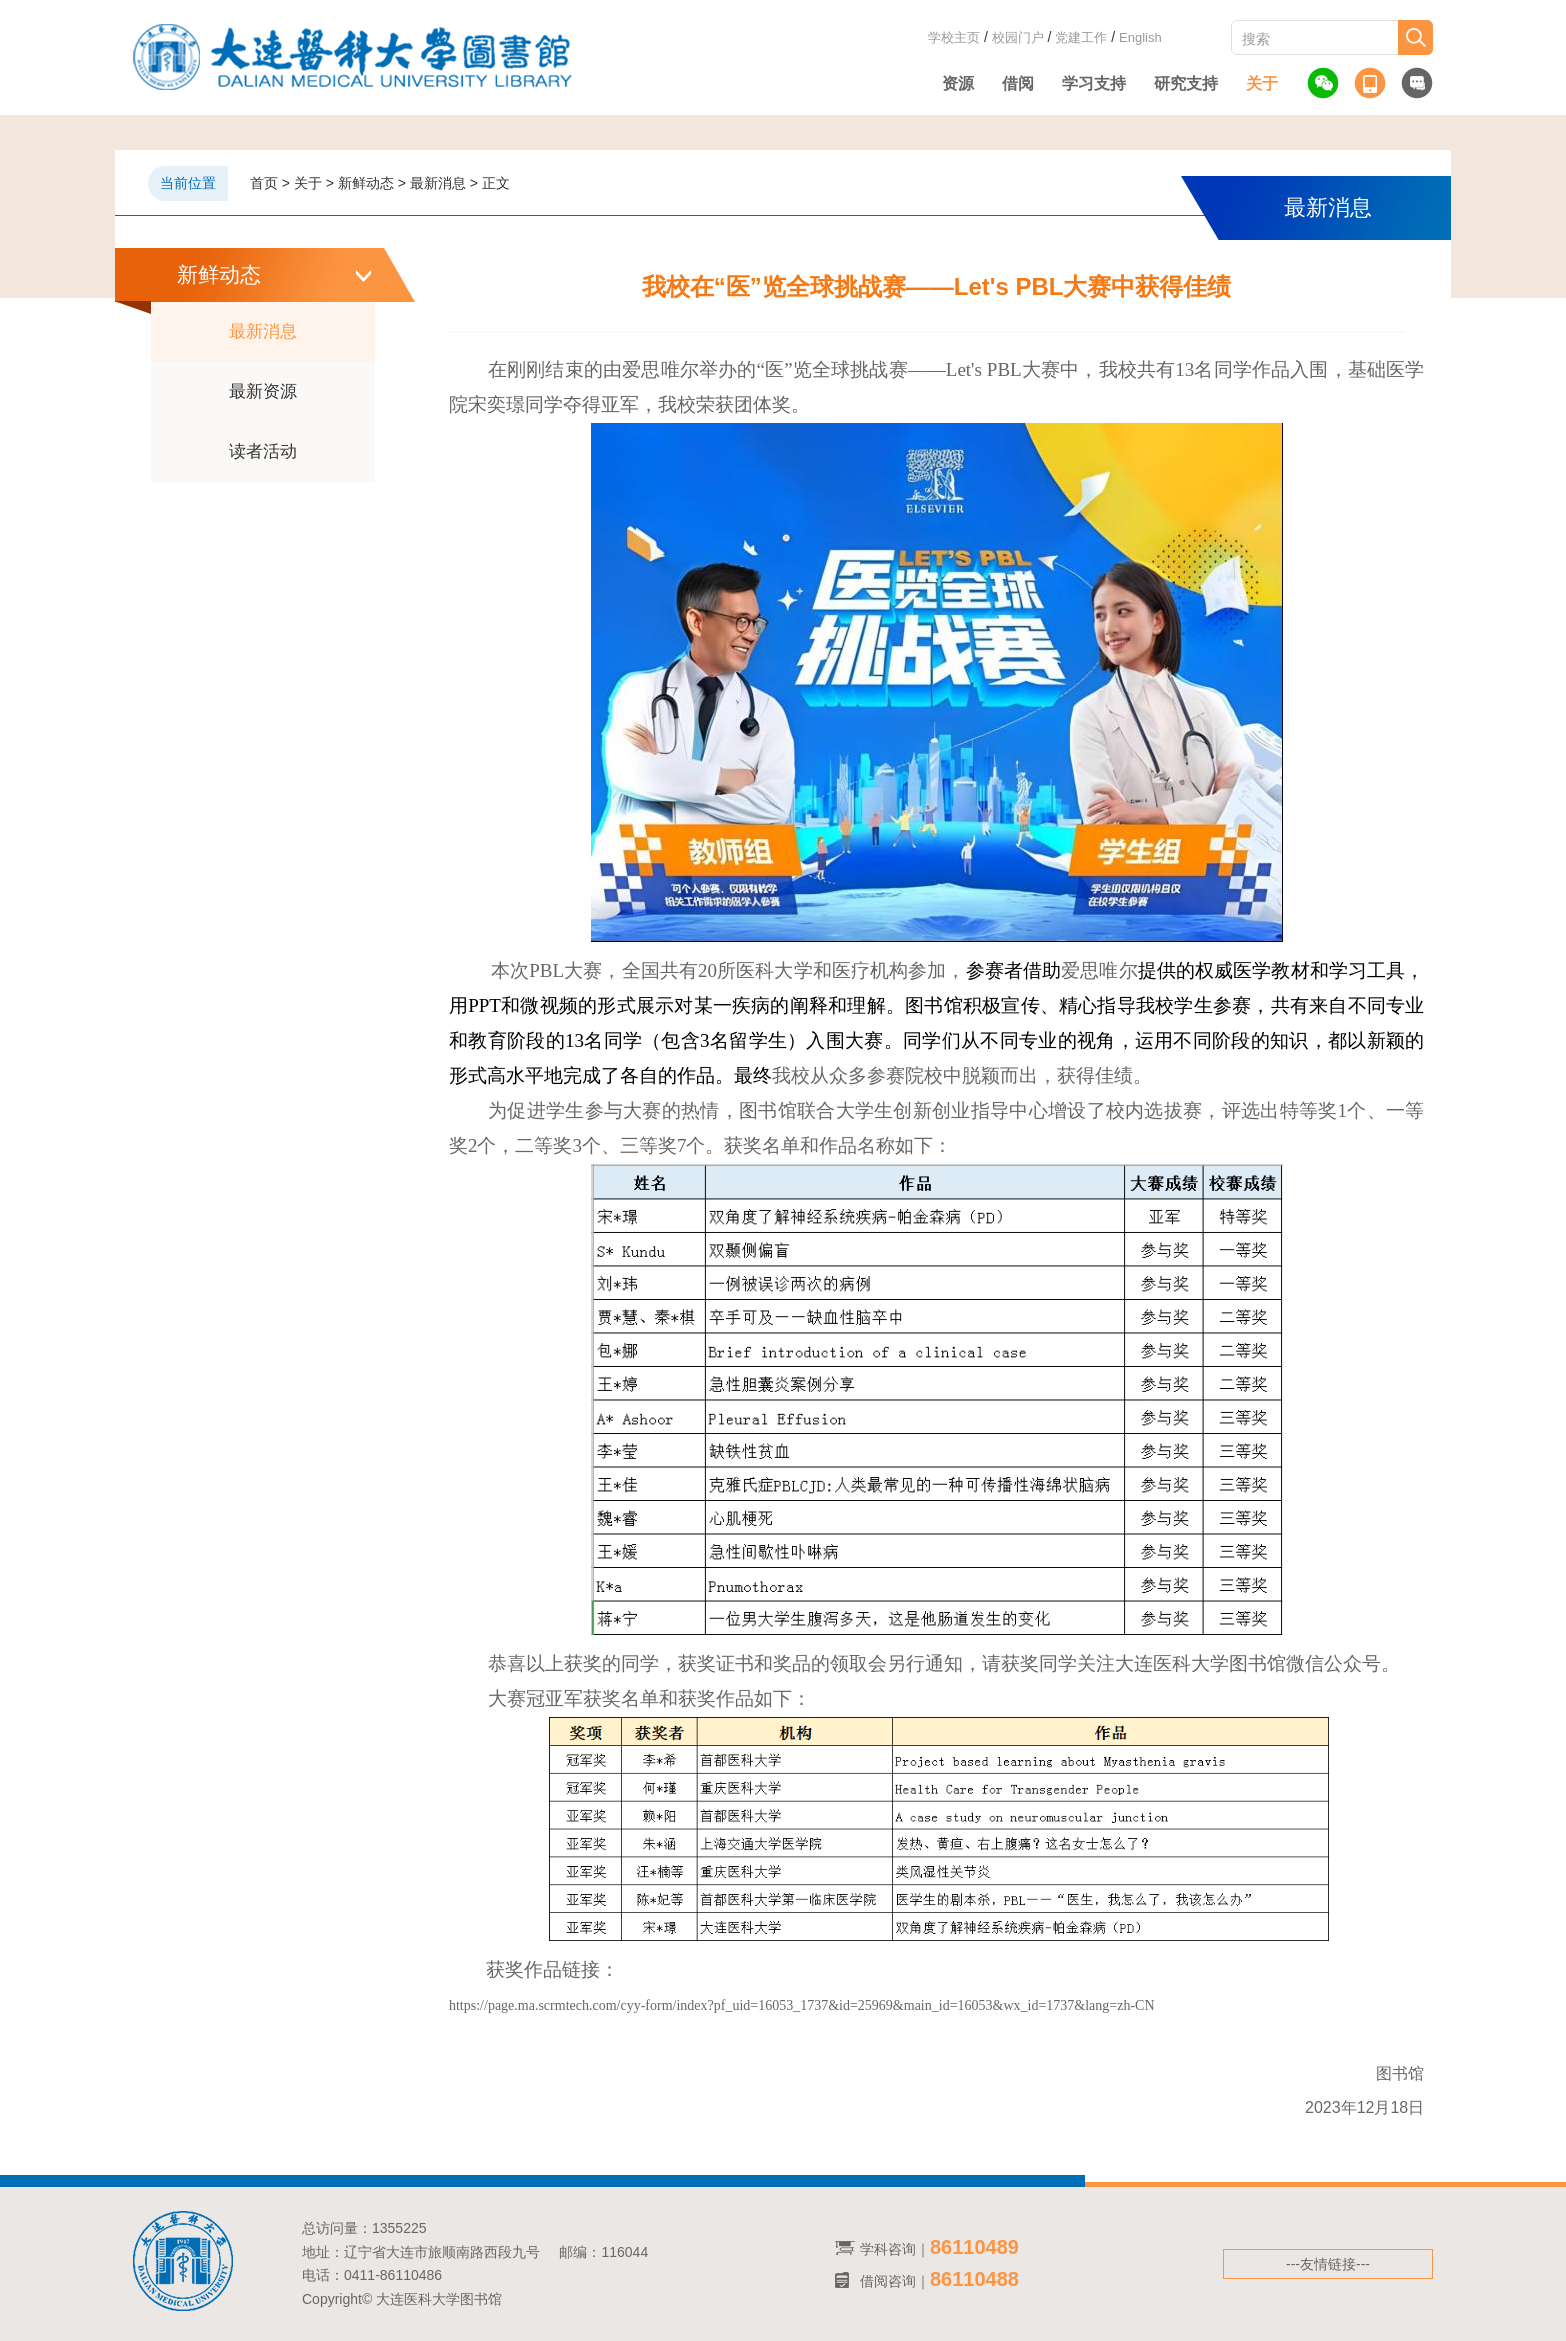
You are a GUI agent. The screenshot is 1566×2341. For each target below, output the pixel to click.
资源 (958, 83)
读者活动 (263, 451)
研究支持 (1186, 83)
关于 (1262, 83)
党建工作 (1081, 37)
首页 (264, 183)
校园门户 (1018, 37)
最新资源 (263, 391)
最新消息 (263, 331)
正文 (496, 183)
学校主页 (954, 37)
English (1140, 37)
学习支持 (1094, 83)
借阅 (1018, 83)
